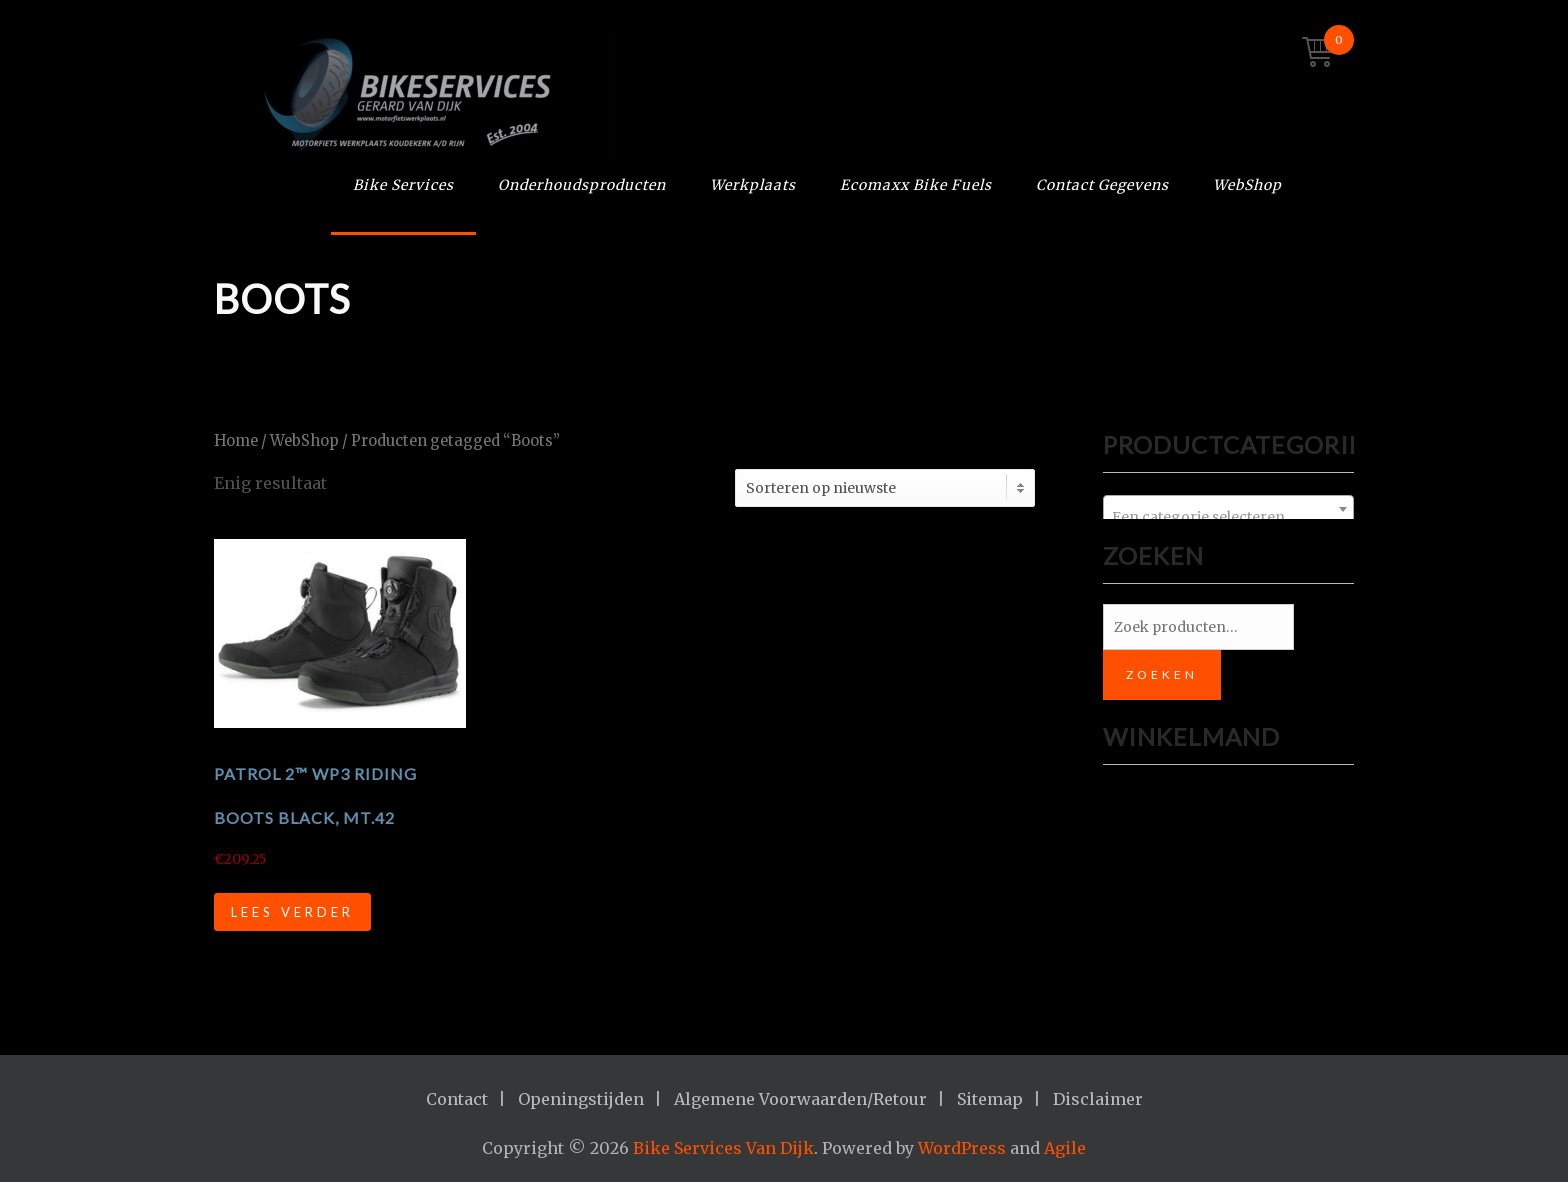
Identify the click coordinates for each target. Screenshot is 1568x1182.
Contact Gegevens (1102, 185)
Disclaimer (1098, 1099)
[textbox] (1228, 517)
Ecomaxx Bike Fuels (916, 185)
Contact (457, 1099)
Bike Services (403, 185)
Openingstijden (581, 1099)
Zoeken (1162, 674)
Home (236, 441)
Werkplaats (753, 185)
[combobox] (1228, 509)
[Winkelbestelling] (885, 488)
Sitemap (990, 1099)
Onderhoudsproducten (582, 185)
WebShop (1247, 185)
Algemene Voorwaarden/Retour (800, 1099)
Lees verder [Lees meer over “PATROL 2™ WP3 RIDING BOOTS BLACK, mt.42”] (292, 912)
